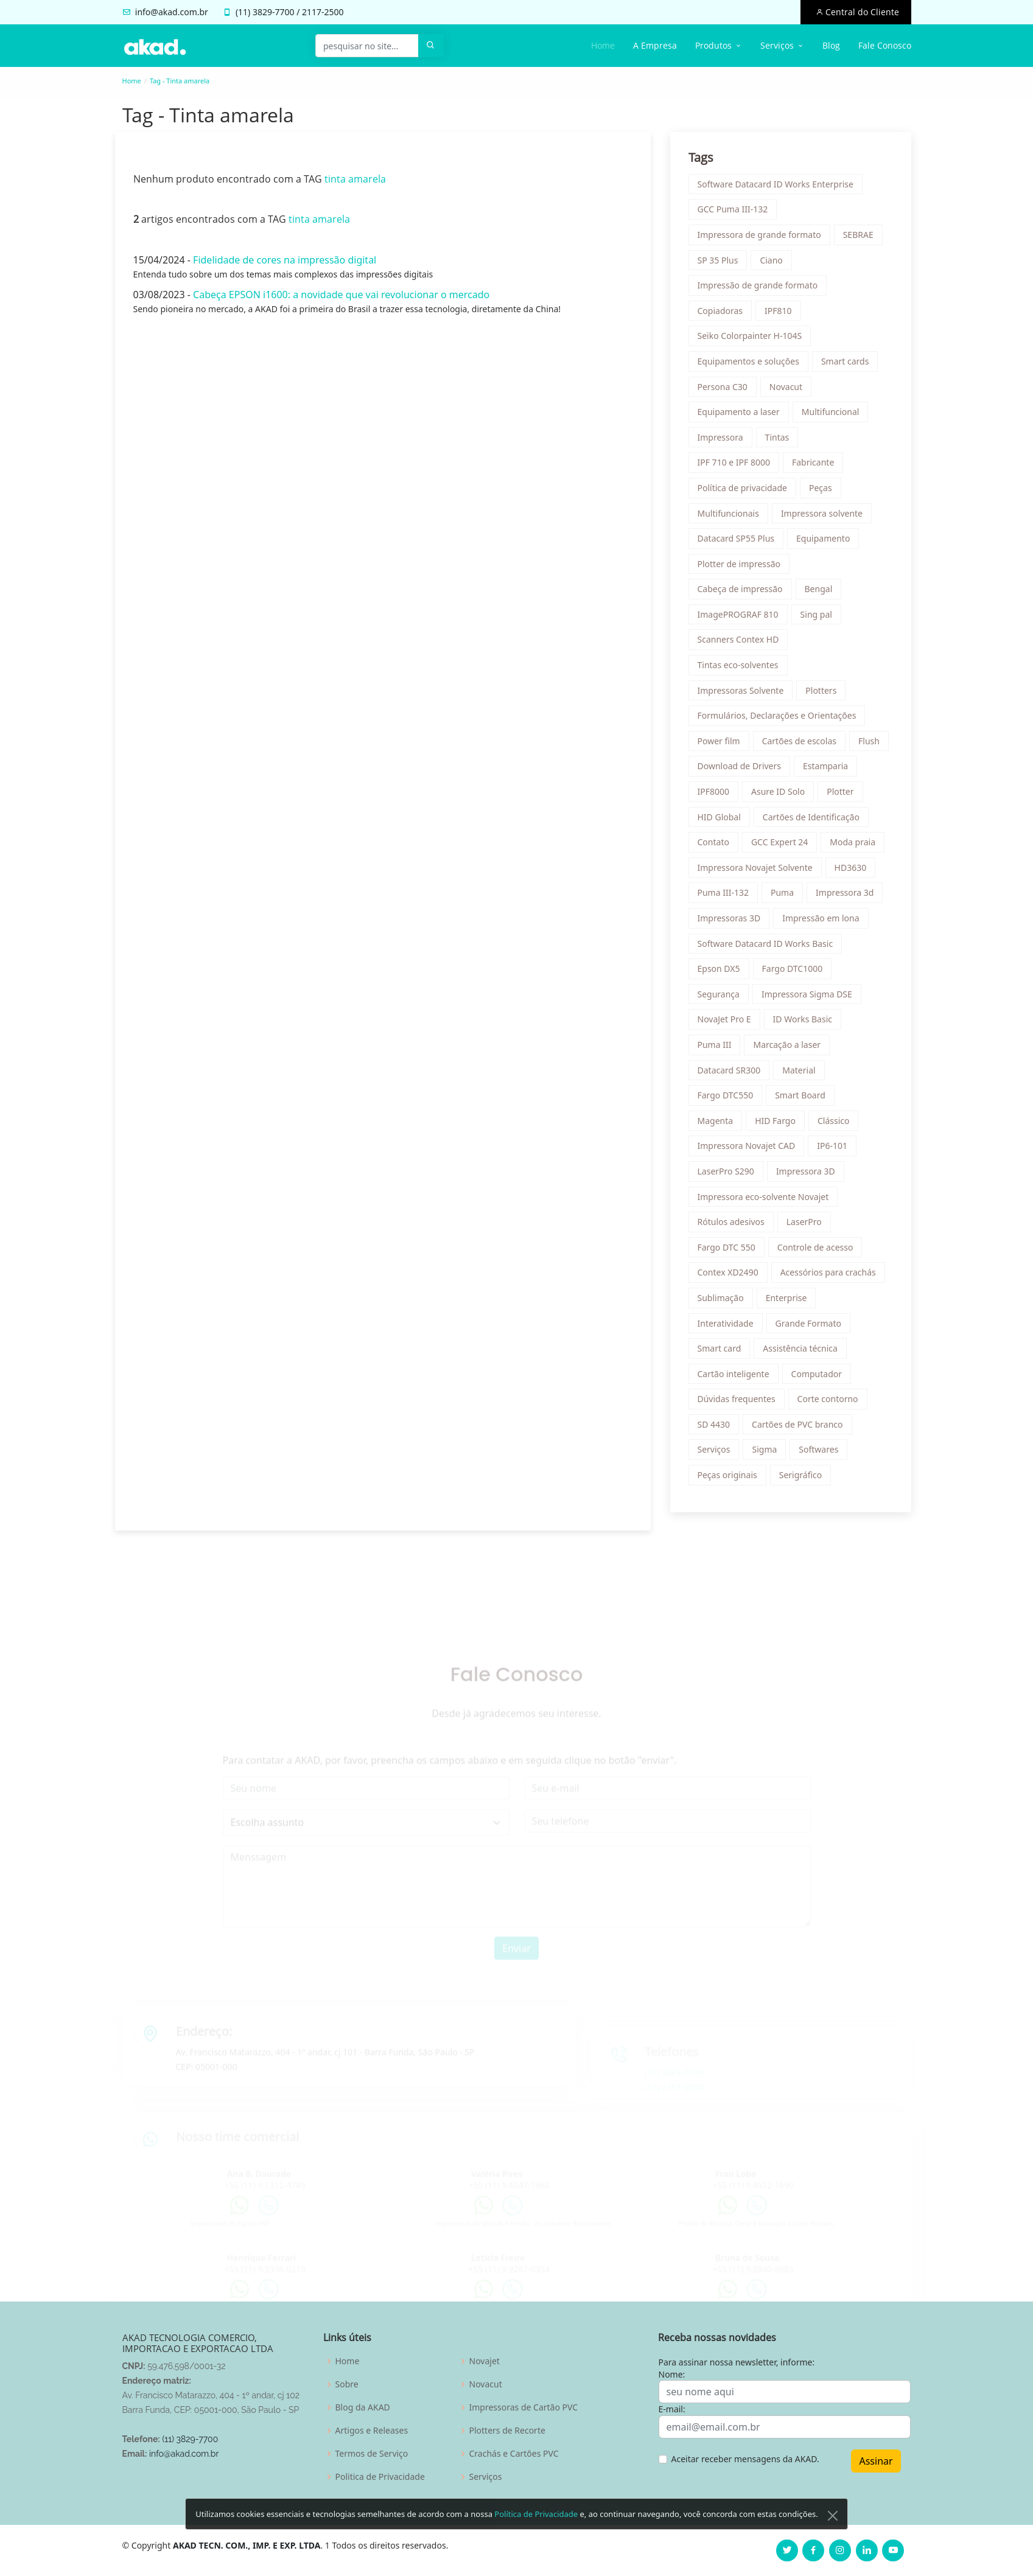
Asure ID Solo (781, 795)
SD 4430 (717, 1427)
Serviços (717, 1453)
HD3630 (854, 870)
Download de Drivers (743, 769)
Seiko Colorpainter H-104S (753, 339)
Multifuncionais (731, 516)
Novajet (484, 2361)
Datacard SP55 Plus (739, 542)
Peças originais (730, 1478)
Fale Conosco (884, 45)
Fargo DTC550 (729, 1099)
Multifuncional (834, 415)
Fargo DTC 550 (729, 1250)
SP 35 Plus (721, 263)
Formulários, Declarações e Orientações (780, 719)
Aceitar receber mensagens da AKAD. (745, 2459)
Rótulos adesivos (734, 1225)
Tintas (780, 440)
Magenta (719, 1123)
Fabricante (817, 466)
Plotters (824, 693)
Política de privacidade (745, 491)
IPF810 (782, 313)
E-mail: (672, 2409)
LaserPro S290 (729, 1175)
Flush (872, 744)
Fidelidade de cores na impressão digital (281, 263)
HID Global (722, 820)
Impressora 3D (808, 1175)
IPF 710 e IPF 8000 (737, 466)
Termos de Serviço (371, 2453)
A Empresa (655, 45)
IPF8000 (717, 795)
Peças (824, 491)
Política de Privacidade (536, 2540)
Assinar (875, 2461)
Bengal (822, 592)
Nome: (672, 2374)
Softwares (822, 1453)
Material (802, 1073)
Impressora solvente (825, 516)
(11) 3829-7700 (190, 2439)
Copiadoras (723, 313)
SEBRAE (861, 238)
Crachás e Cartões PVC (514, 2453)
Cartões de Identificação (814, 820)
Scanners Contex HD (741, 643)
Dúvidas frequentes (740, 1402)
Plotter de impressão (742, 567)
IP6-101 (836, 1149)
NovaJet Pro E (727, 1022)
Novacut (788, 390)
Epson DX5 (722, 972)
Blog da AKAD (362, 2407)
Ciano (774, 263)
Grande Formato (811, 1326)
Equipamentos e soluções (751, 365)
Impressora (723, 440)
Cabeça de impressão (743, 592)
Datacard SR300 (732, 1073)
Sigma (767, 1453)
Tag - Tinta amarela (179, 80)
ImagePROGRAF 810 (741, 617)
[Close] (832, 2542)
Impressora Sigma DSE (810, 997)
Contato (716, 845)
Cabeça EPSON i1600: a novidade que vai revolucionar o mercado (337, 298)
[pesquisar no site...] (367, 45)
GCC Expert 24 (783, 845)
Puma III (718, 1048)
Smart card (722, 1352)
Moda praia (856, 845)
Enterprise (789, 1301)
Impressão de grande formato (761, 289)
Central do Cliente (861, 12)
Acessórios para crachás (831, 1276)
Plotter (843, 795)
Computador (819, 1377)
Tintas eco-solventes (741, 668)
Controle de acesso (818, 1250)
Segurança (722, 997)
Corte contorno (830, 1402)
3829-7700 (274, 12)
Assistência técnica (803, 1352)
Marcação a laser (790, 1048)
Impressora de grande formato (762, 238)
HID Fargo (778, 1123)
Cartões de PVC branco (800, 1427)
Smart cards (849, 365)
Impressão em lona (824, 921)
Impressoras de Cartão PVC (523, 2407)
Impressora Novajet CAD (750, 1149)
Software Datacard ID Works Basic (768, 946)
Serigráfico (803, 1478)
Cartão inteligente (736, 1377)
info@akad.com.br (171, 12)
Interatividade (729, 1326)
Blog (831, 45)
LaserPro (807, 1225)
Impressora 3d (848, 896)
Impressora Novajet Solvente (758, 870)
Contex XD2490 (731, 1276)
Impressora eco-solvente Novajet (766, 1200)
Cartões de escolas (802, 744)
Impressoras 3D (732, 921)
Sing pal (819, 617)
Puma (785, 896)
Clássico (837, 1123)
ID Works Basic (805, 1022)
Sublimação (724, 1301)
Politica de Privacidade (380, 2477)
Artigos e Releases (371, 2430)
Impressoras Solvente (744, 693)
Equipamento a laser (742, 415)
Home (603, 45)
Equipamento (826, 542)
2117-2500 (323, 12)
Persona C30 (726, 390)
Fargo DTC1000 (795, 972)
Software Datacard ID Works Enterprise (778, 187)
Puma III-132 (726, 896)
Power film (722, 744)
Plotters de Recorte (507, 2430)
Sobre (347, 2384)
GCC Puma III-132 (736, 212)
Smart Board (804, 1099)
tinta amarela (351, 182)
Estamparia (829, 769)
